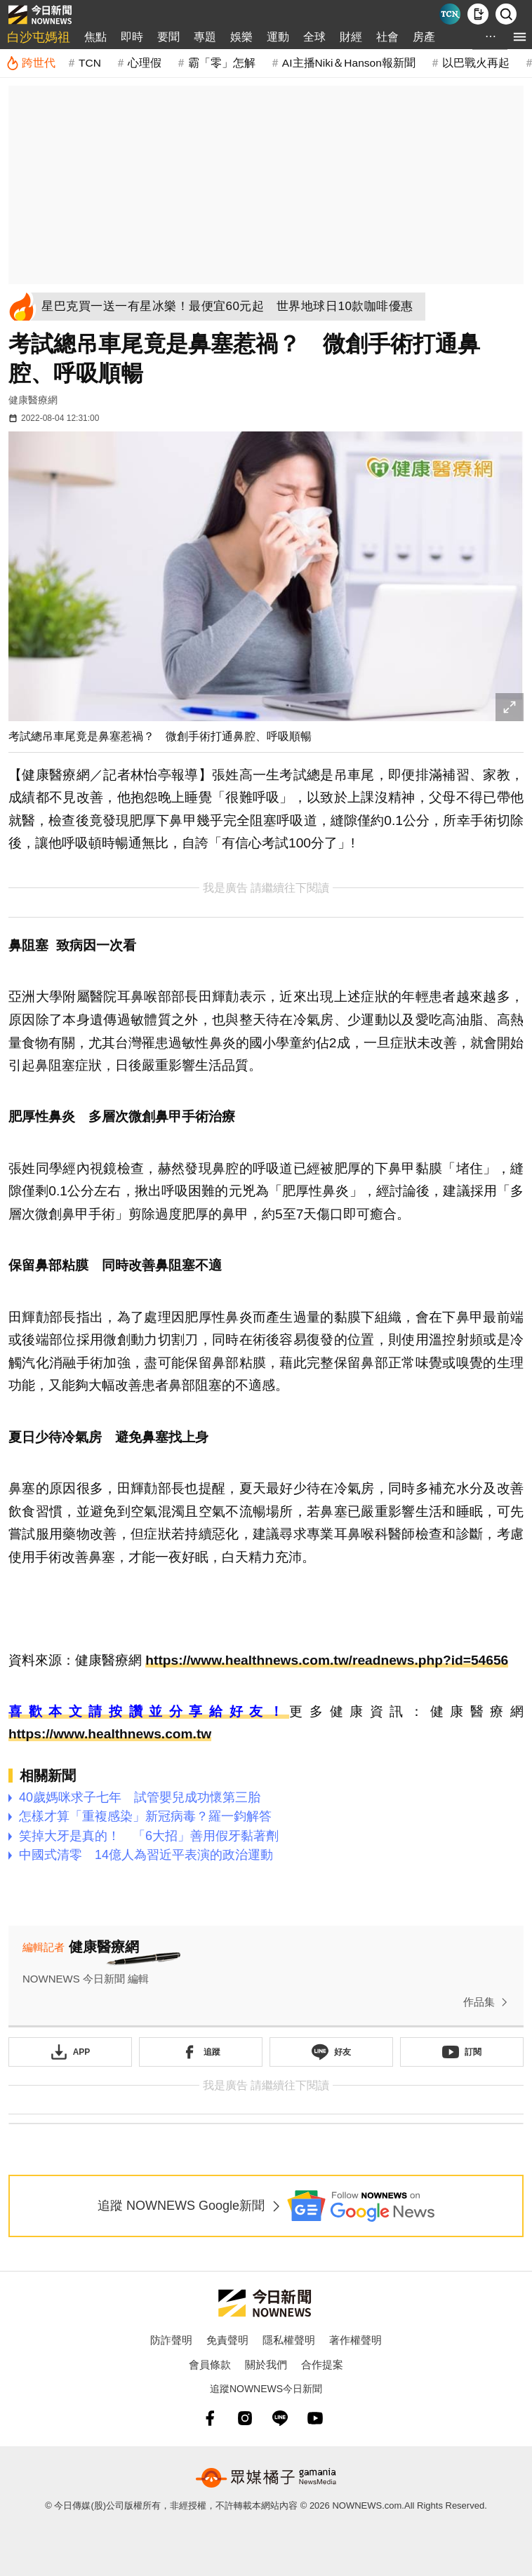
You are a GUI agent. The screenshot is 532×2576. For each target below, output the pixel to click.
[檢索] (506, 14)
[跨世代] (30, 63)
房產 (424, 37)
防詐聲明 (171, 2340)
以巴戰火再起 (476, 63)
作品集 (488, 2002)
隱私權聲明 (288, 2340)
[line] (280, 2418)
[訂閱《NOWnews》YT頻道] (462, 2052)
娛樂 (241, 37)
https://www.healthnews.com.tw (109, 1733)
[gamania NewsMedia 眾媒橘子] (266, 2477)
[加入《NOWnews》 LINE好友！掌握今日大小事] (331, 2052)
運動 (278, 37)
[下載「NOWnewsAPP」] (70, 2052)
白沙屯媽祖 (38, 37)
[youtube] (315, 2418)
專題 (205, 37)
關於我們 (266, 2364)
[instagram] (245, 2418)
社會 (387, 37)
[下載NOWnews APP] (477, 14)
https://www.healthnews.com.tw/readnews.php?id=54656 (326, 1660)
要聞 (168, 37)
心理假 (144, 63)
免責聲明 (227, 2340)
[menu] (519, 37)
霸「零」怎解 (221, 63)
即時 (132, 37)
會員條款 (210, 2364)
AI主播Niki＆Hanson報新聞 (348, 63)
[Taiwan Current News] (449, 14)
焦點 (95, 37)
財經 (351, 37)
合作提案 (322, 2364)
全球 (314, 37)
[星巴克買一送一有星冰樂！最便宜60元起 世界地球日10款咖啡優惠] (230, 307)
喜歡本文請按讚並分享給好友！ (148, 1711)
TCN (90, 63)
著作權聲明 (355, 2340)
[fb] (210, 2418)
